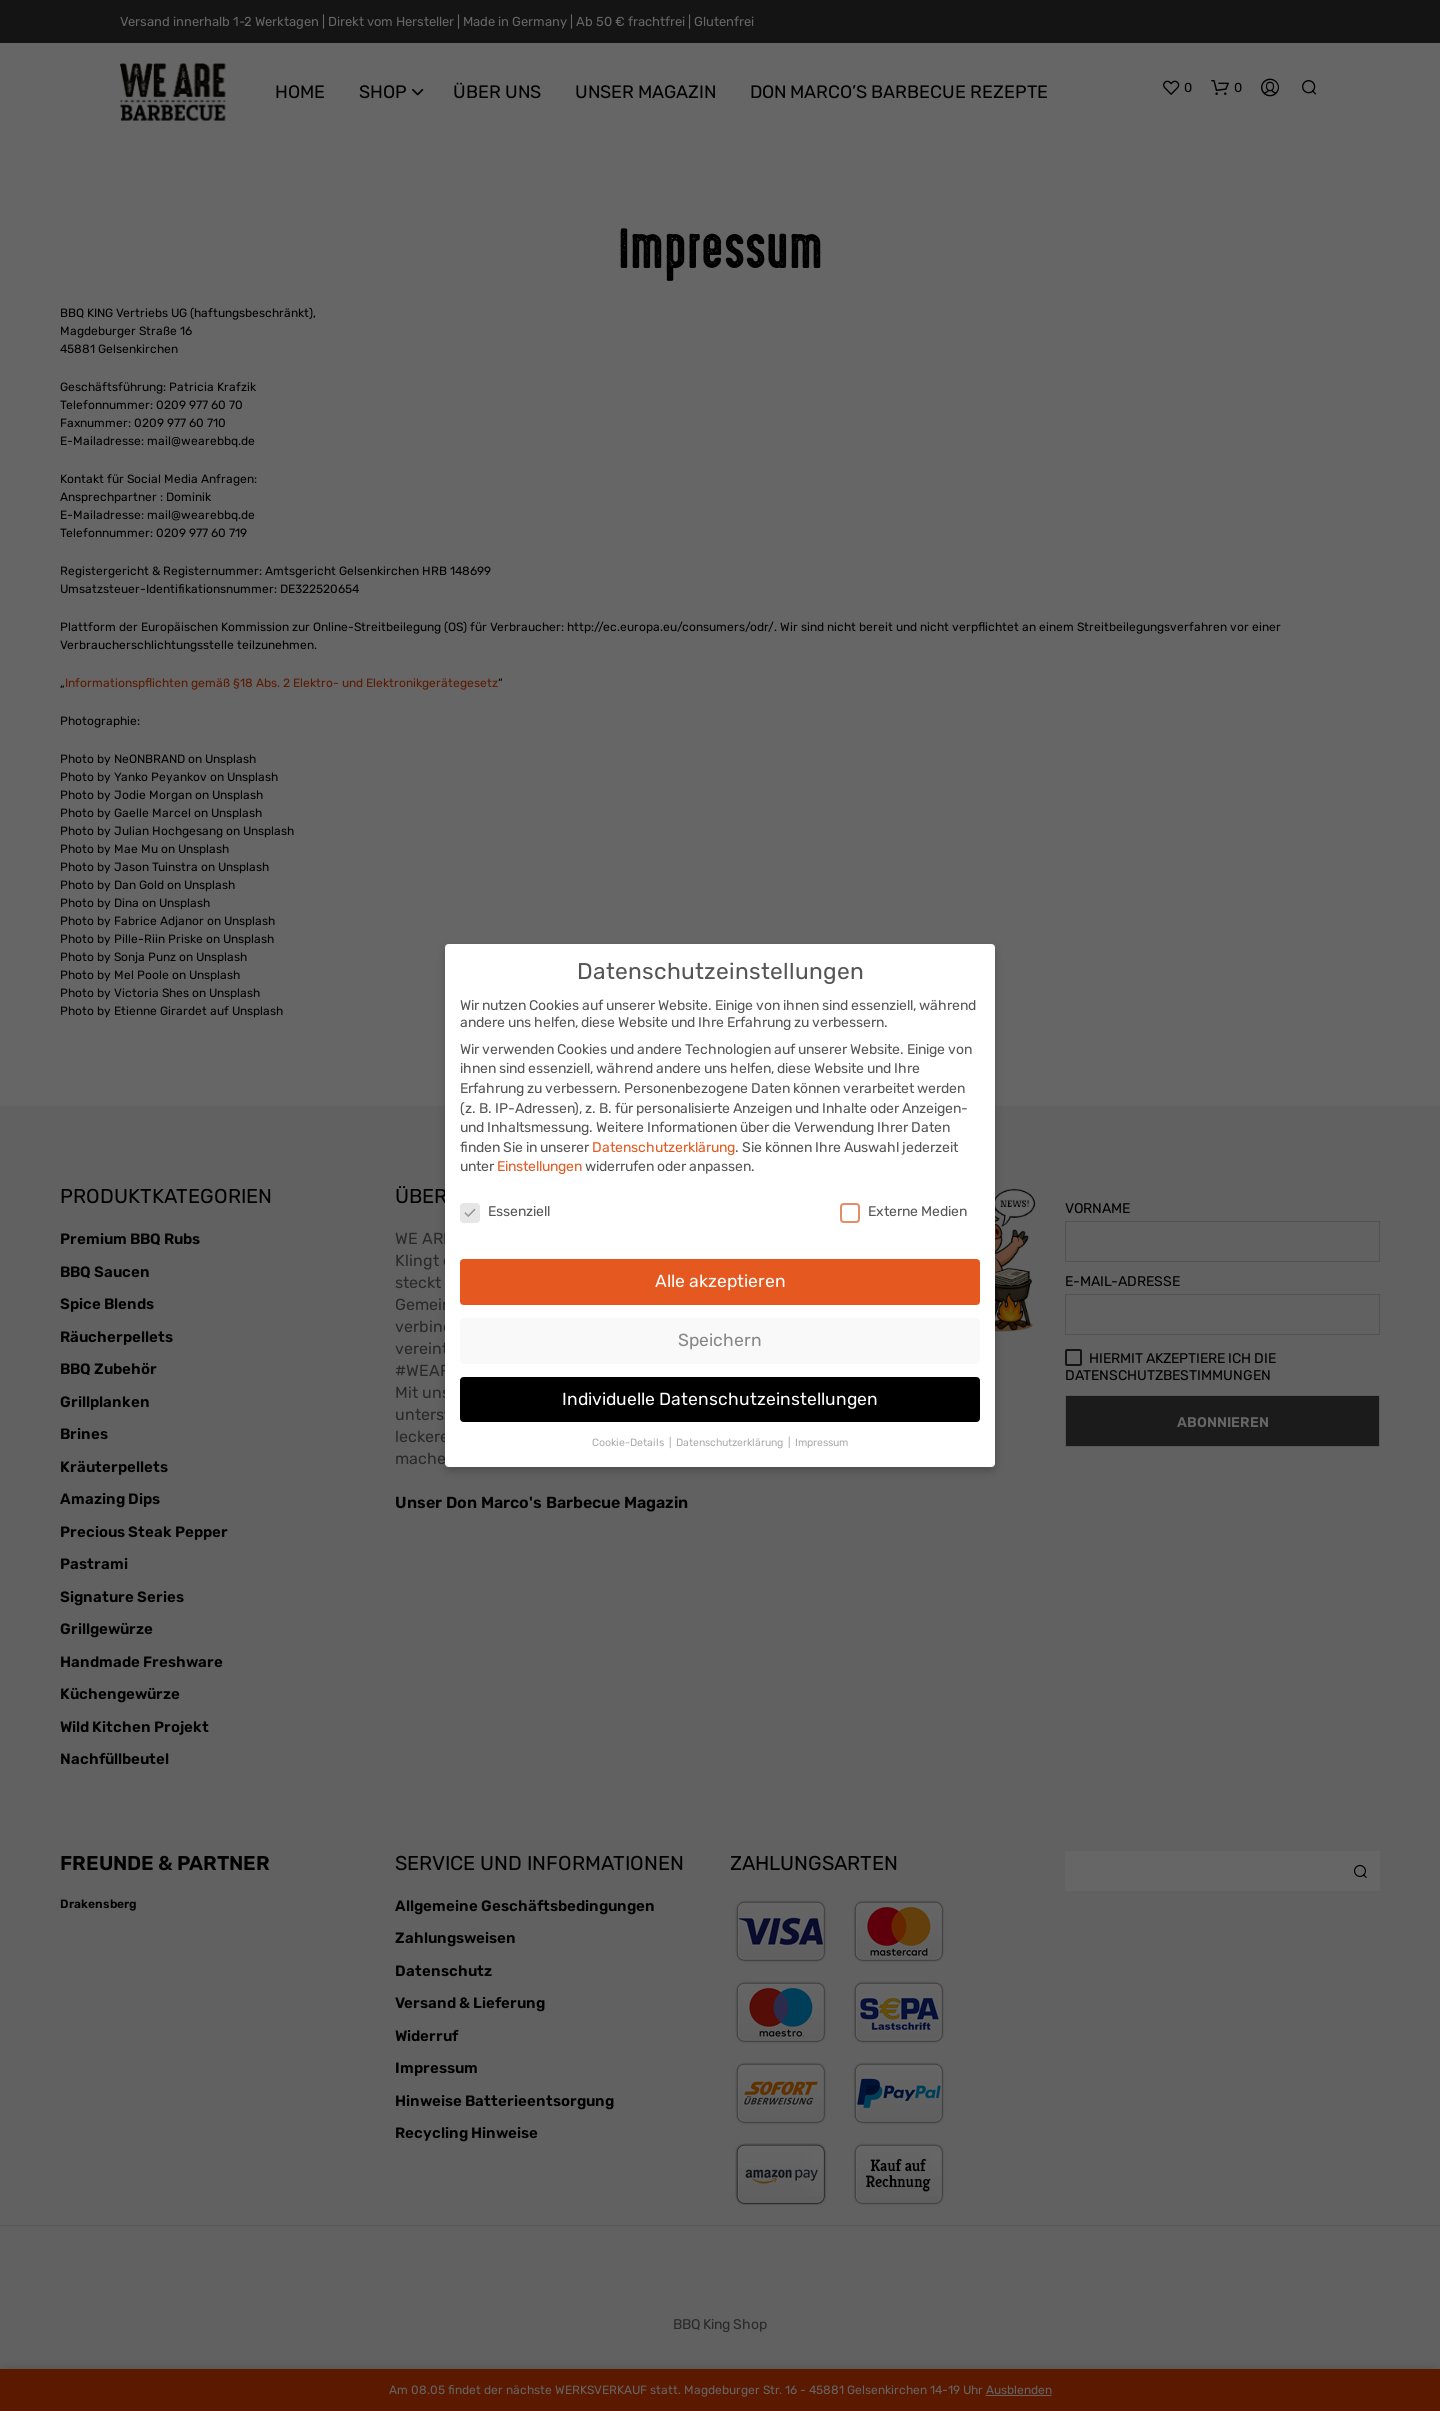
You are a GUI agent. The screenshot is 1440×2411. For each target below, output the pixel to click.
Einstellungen (539, 1156)
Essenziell (505, 1201)
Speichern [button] (720, 1329)
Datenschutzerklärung (663, 1136)
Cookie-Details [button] (629, 1431)
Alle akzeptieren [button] (720, 1270)
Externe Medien (903, 1201)
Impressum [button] (821, 1431)
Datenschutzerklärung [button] (731, 1431)
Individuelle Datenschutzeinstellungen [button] (720, 1388)
